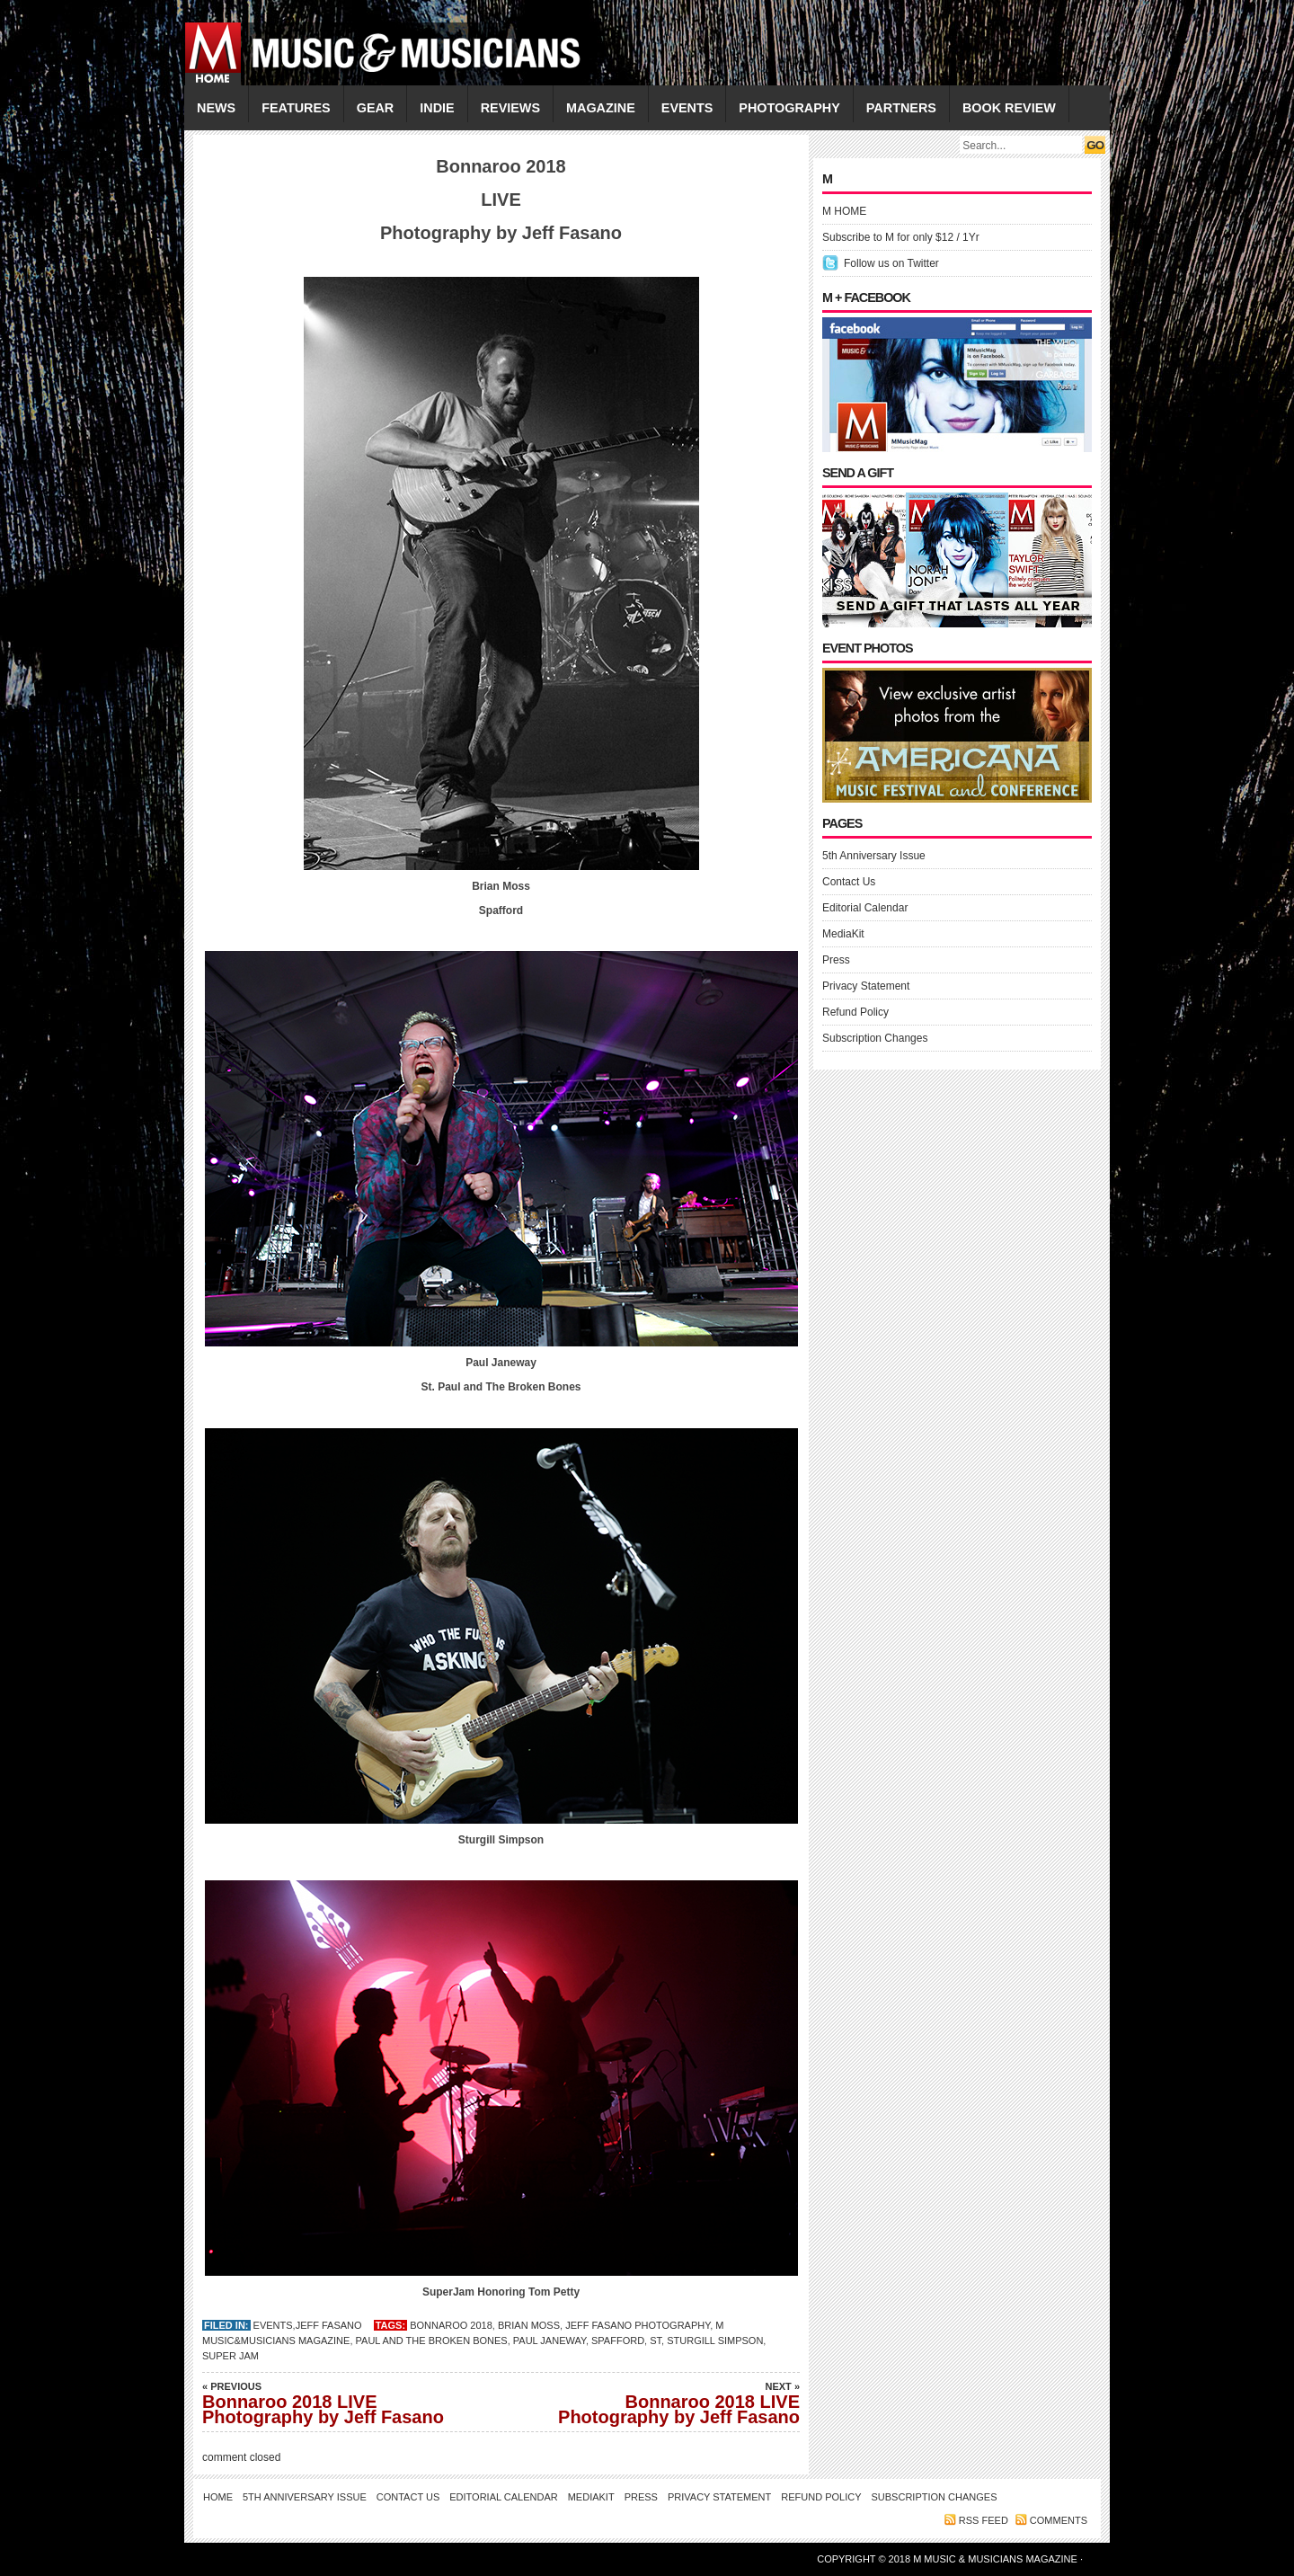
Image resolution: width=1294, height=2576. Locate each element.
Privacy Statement (865, 986)
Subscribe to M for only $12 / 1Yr (900, 237)
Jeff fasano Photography (637, 2325)
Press (836, 960)
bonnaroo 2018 (451, 2325)
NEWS (216, 108)
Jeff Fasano (329, 2325)
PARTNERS (901, 108)
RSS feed (983, 2520)
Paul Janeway (549, 2340)
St (655, 2340)
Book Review (1009, 108)
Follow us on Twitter (891, 263)
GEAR (375, 108)
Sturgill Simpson (715, 2340)
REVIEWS (510, 108)
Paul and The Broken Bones (432, 2340)
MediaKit (843, 934)
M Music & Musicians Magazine (996, 2559)
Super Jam (230, 2355)
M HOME (844, 211)
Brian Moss (529, 2325)
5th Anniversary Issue (874, 855)
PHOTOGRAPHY (789, 108)
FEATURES (296, 108)
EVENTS (687, 108)
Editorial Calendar (865, 908)
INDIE (437, 108)
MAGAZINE (600, 108)
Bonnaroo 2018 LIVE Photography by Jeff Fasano (328, 2403)
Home (218, 2497)
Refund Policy (855, 1012)
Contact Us (848, 881)
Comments (1058, 2520)
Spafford (617, 2340)
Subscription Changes (874, 1038)
